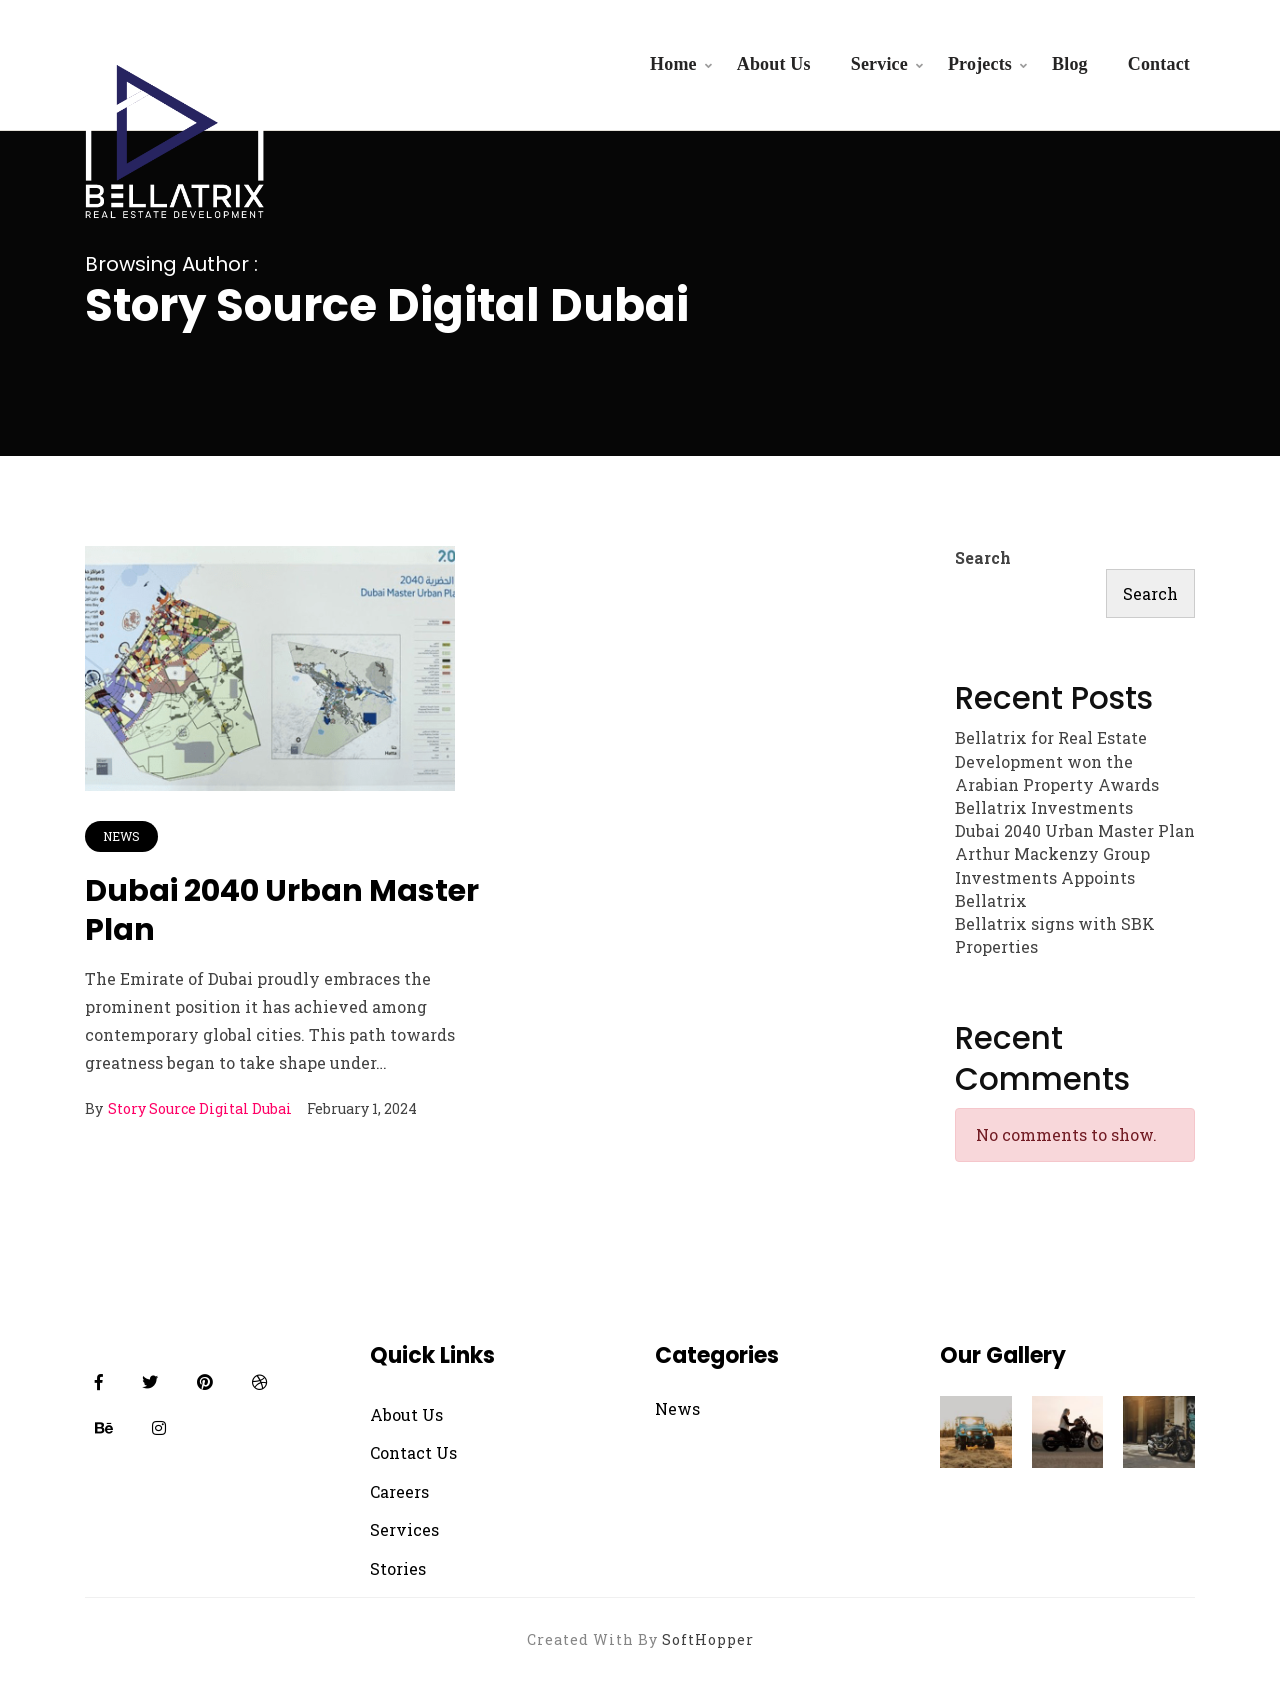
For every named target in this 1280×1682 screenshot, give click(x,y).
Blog (1070, 64)
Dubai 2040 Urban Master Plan (282, 910)
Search (983, 557)
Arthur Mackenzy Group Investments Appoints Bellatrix (1052, 876)
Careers (399, 1491)
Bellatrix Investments (1044, 807)
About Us (774, 64)
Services (404, 1529)
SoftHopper (708, 1639)
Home (673, 64)
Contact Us (413, 1452)
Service (879, 64)
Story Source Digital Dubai (200, 1108)
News (121, 836)
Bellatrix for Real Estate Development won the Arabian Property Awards (1057, 760)
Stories (398, 1568)
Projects (980, 64)
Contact (1159, 64)
